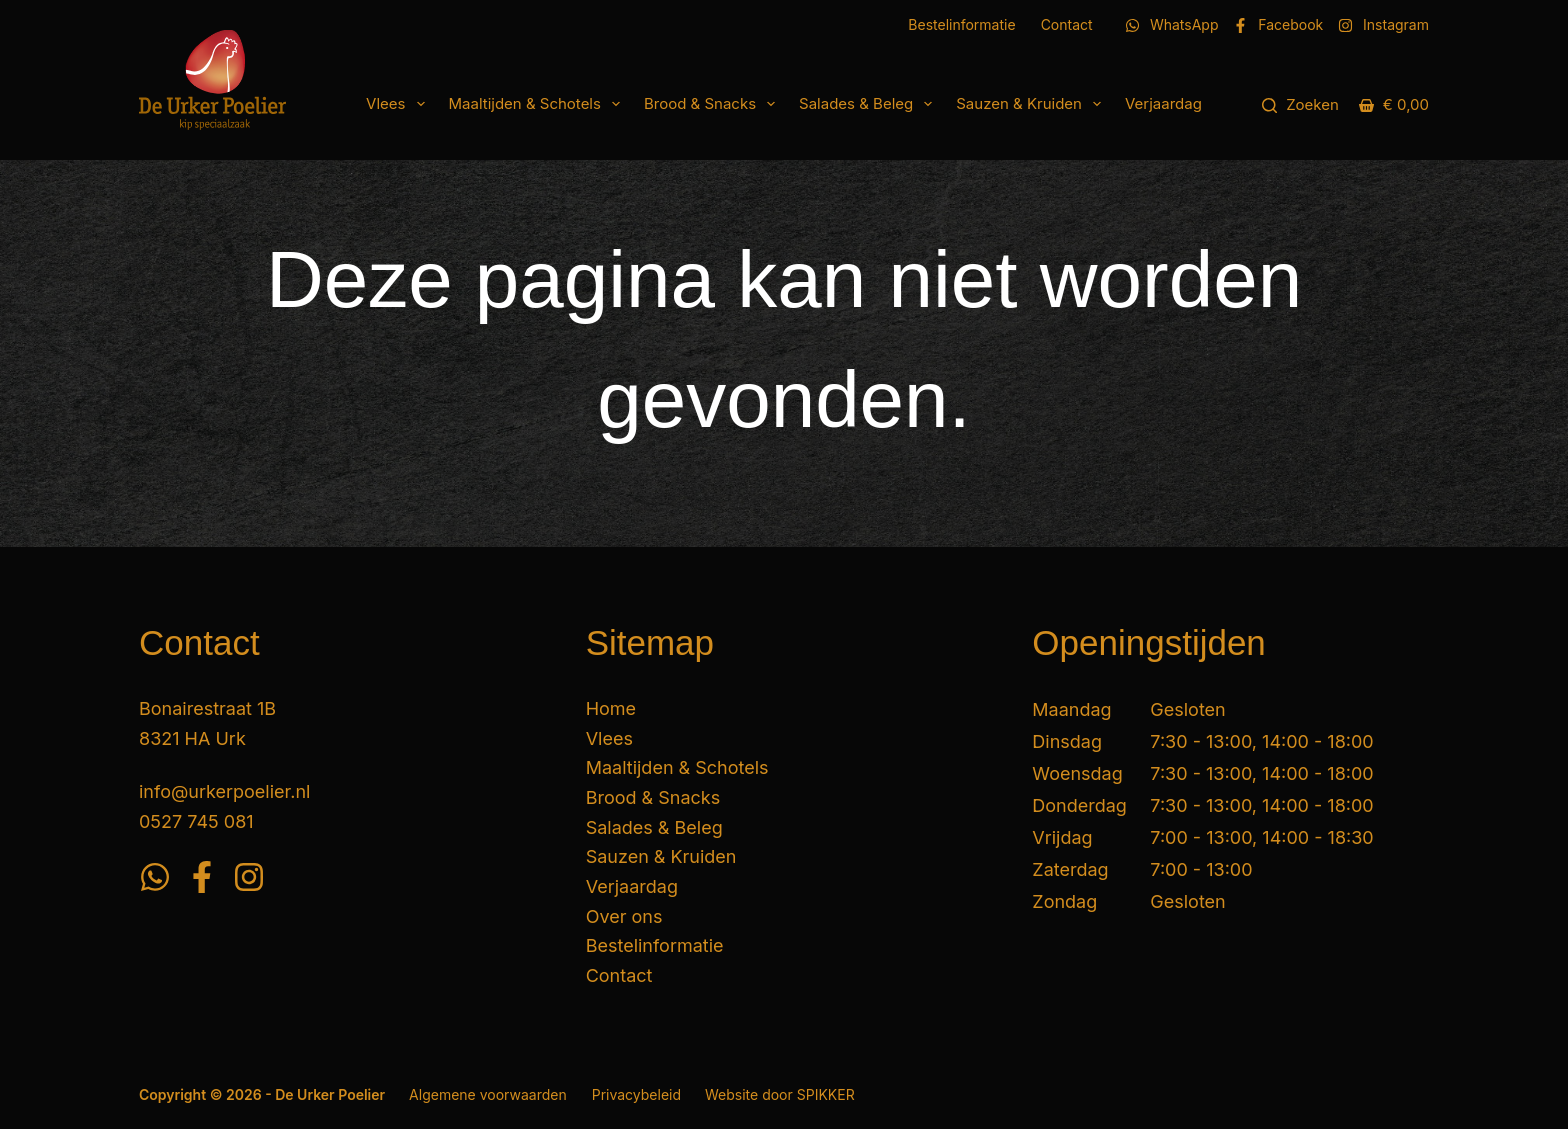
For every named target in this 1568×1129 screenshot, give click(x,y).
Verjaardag (1163, 103)
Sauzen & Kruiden (1032, 104)
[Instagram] (1383, 24)
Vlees (399, 104)
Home (611, 708)
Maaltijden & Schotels (538, 104)
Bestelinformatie (961, 24)
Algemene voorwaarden (488, 1094)
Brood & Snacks (713, 104)
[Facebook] (1278, 24)
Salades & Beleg (869, 104)
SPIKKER (826, 1094)
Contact (1067, 24)
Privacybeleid (636, 1094)
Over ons (624, 916)
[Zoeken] (1300, 105)
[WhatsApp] (1171, 24)
